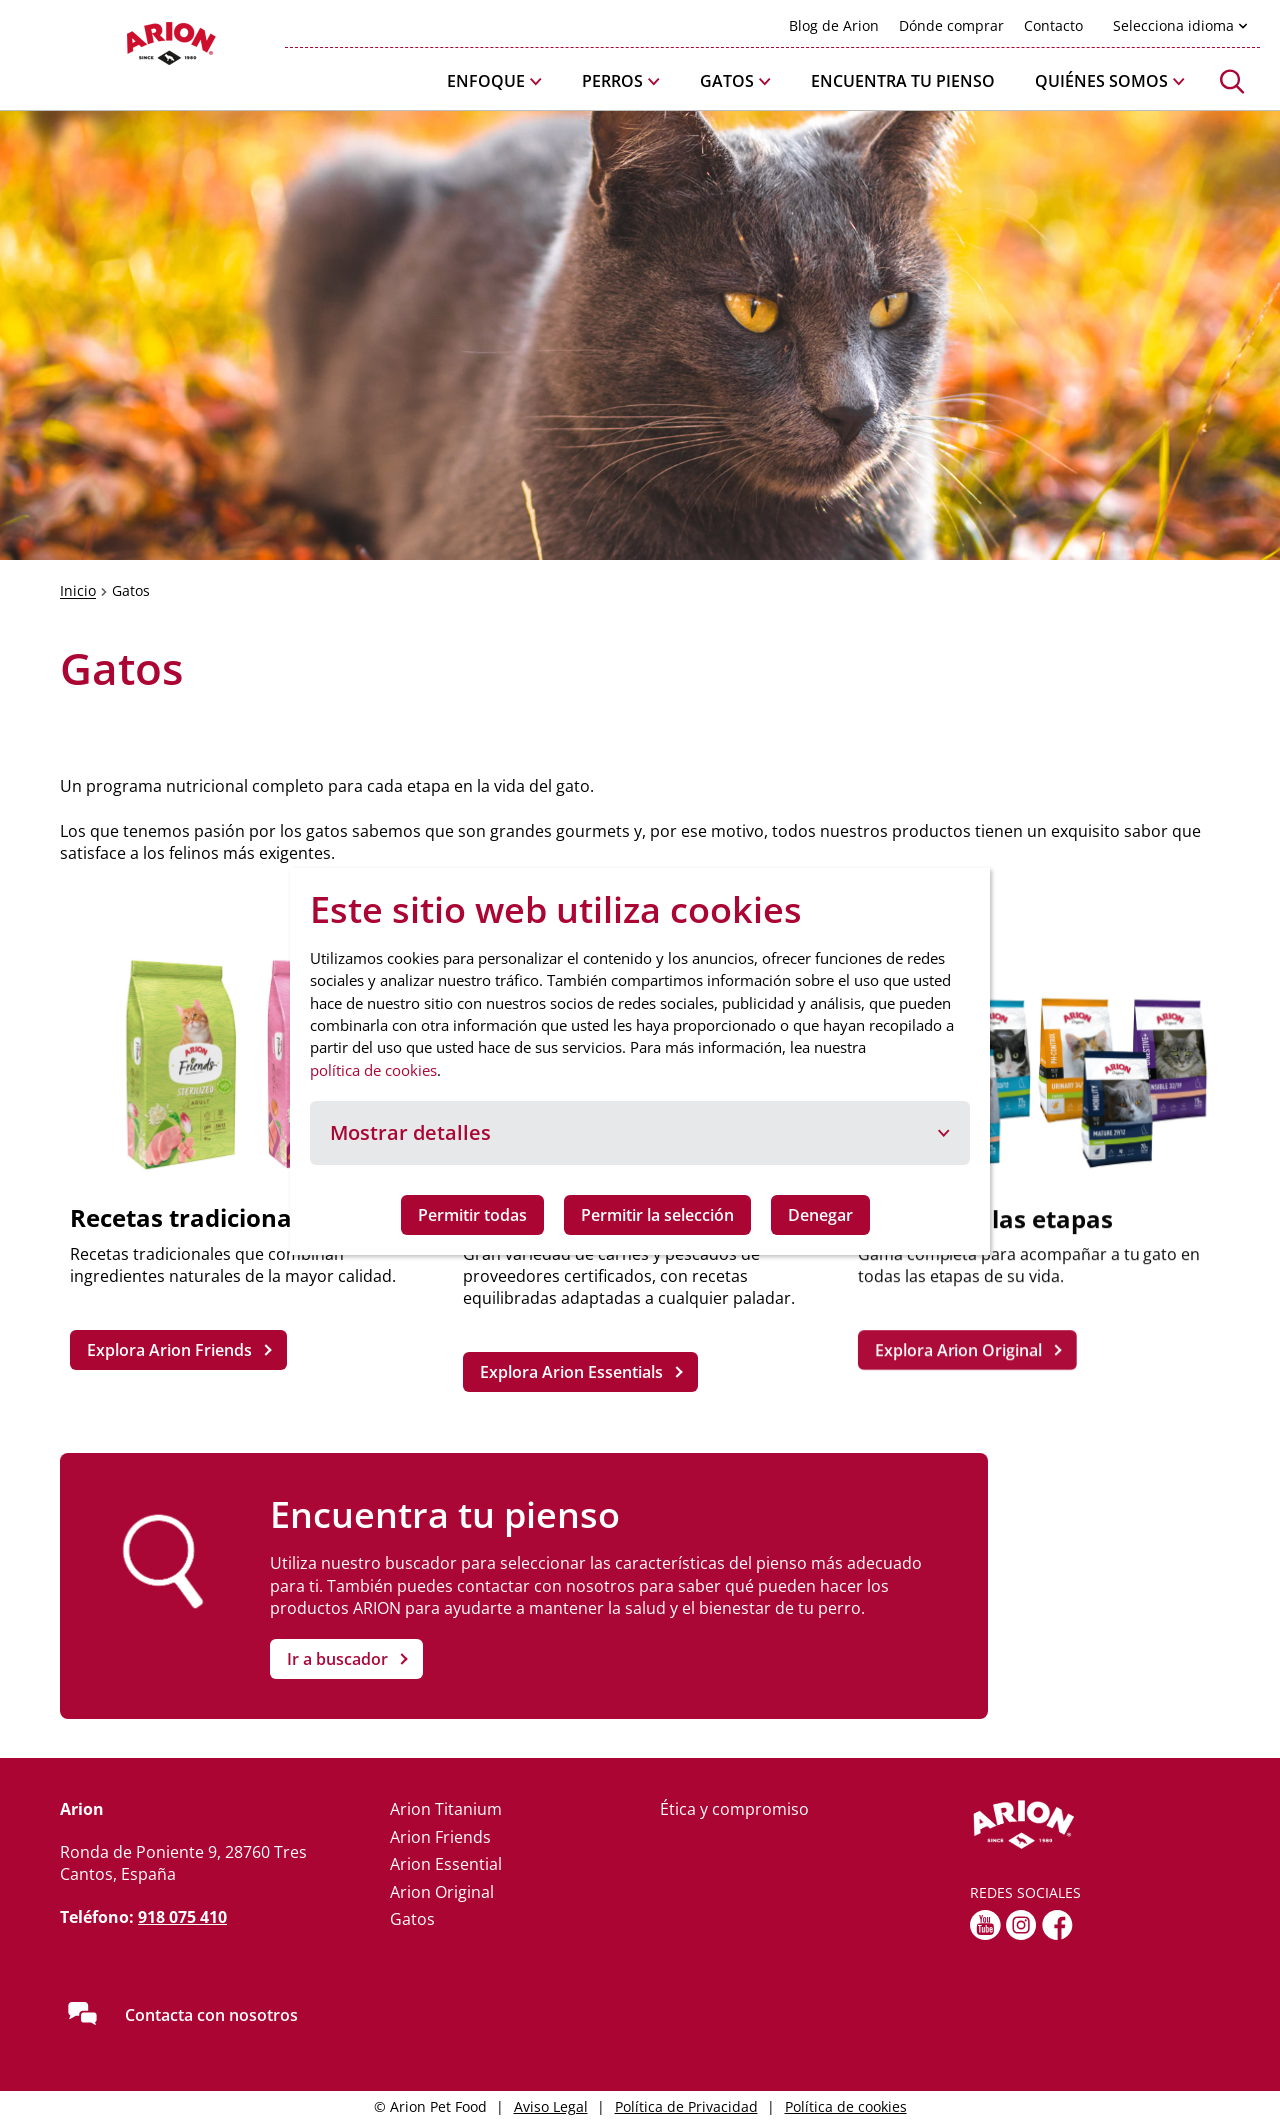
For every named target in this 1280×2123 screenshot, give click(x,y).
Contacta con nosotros (211, 2015)
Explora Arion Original (957, 1350)
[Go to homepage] (120, 48)
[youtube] (985, 1925)
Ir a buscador (337, 1659)
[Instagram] (1021, 1925)
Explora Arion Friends (169, 1350)
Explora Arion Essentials (571, 1372)
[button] (494, 81)
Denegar (820, 1215)
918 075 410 (182, 1917)
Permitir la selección (657, 1215)
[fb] (1057, 1925)
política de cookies (373, 1070)
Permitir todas (472, 1215)
